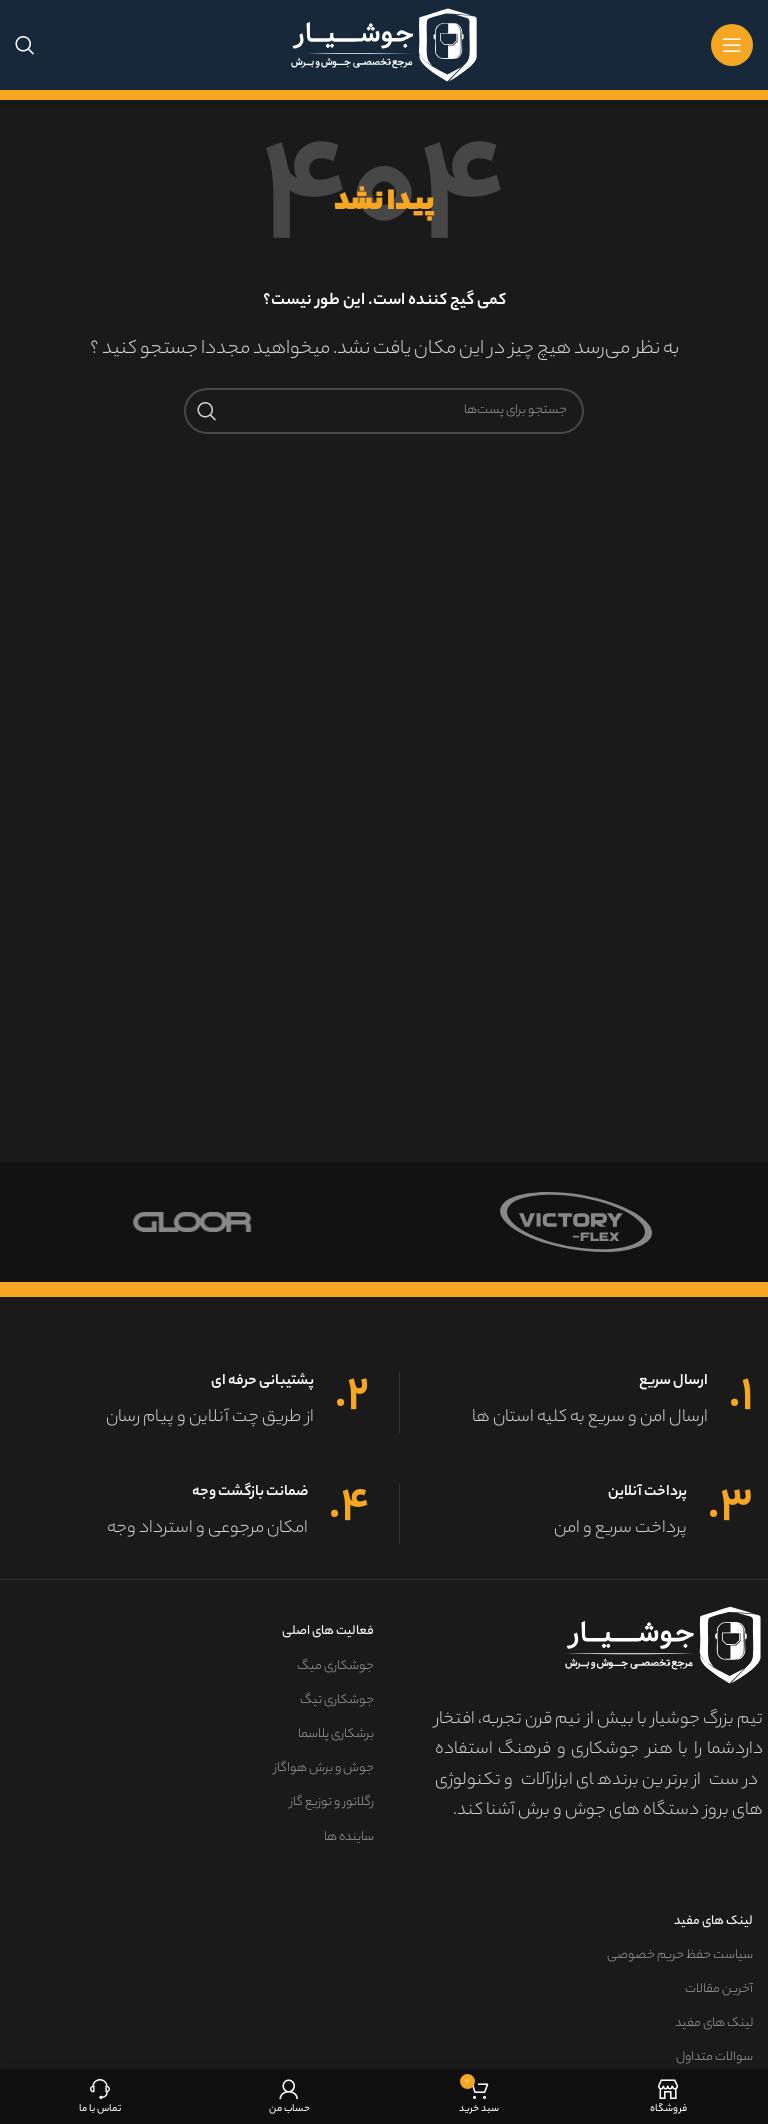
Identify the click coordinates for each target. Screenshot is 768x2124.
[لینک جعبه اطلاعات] (576, 1402)
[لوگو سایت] (384, 45)
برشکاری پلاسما (336, 1734)
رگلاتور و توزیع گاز (332, 1802)
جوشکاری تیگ (337, 1700)
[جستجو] (25, 45)
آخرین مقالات (719, 1989)
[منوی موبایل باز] (732, 45)
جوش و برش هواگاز (324, 1768)
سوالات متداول (714, 2057)
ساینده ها (349, 1837)
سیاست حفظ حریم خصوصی (680, 1955)
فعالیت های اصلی (328, 1631)
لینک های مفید (713, 1921)
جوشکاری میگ (335, 1666)
